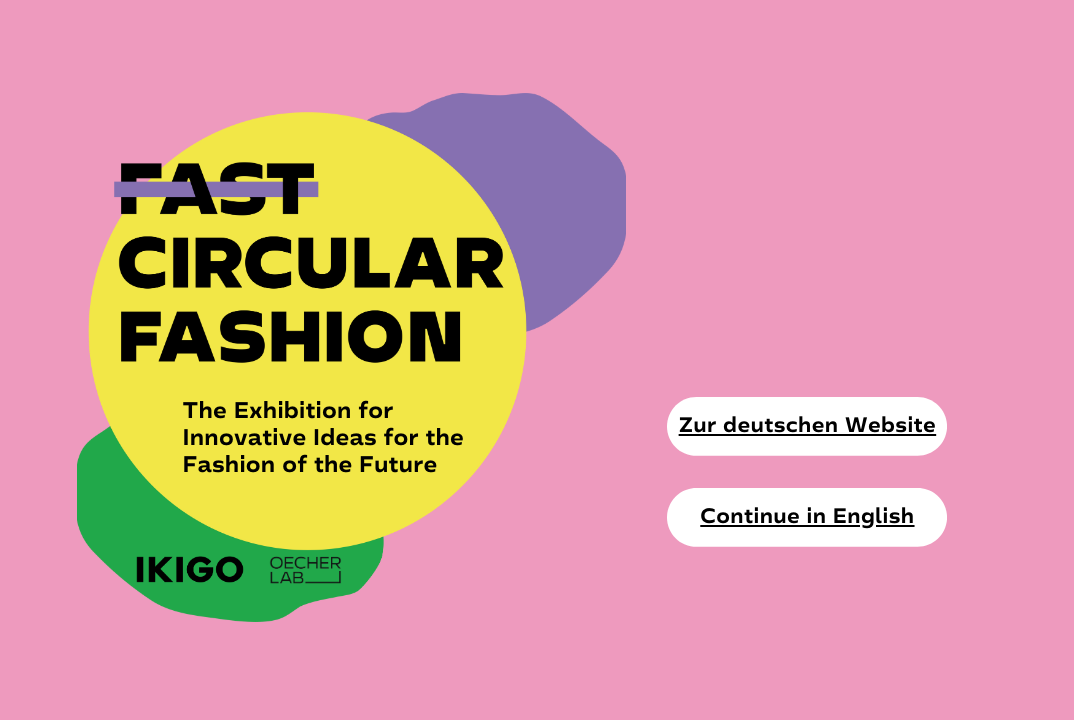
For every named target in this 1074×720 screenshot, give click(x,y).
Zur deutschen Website (808, 425)
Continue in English (807, 516)
